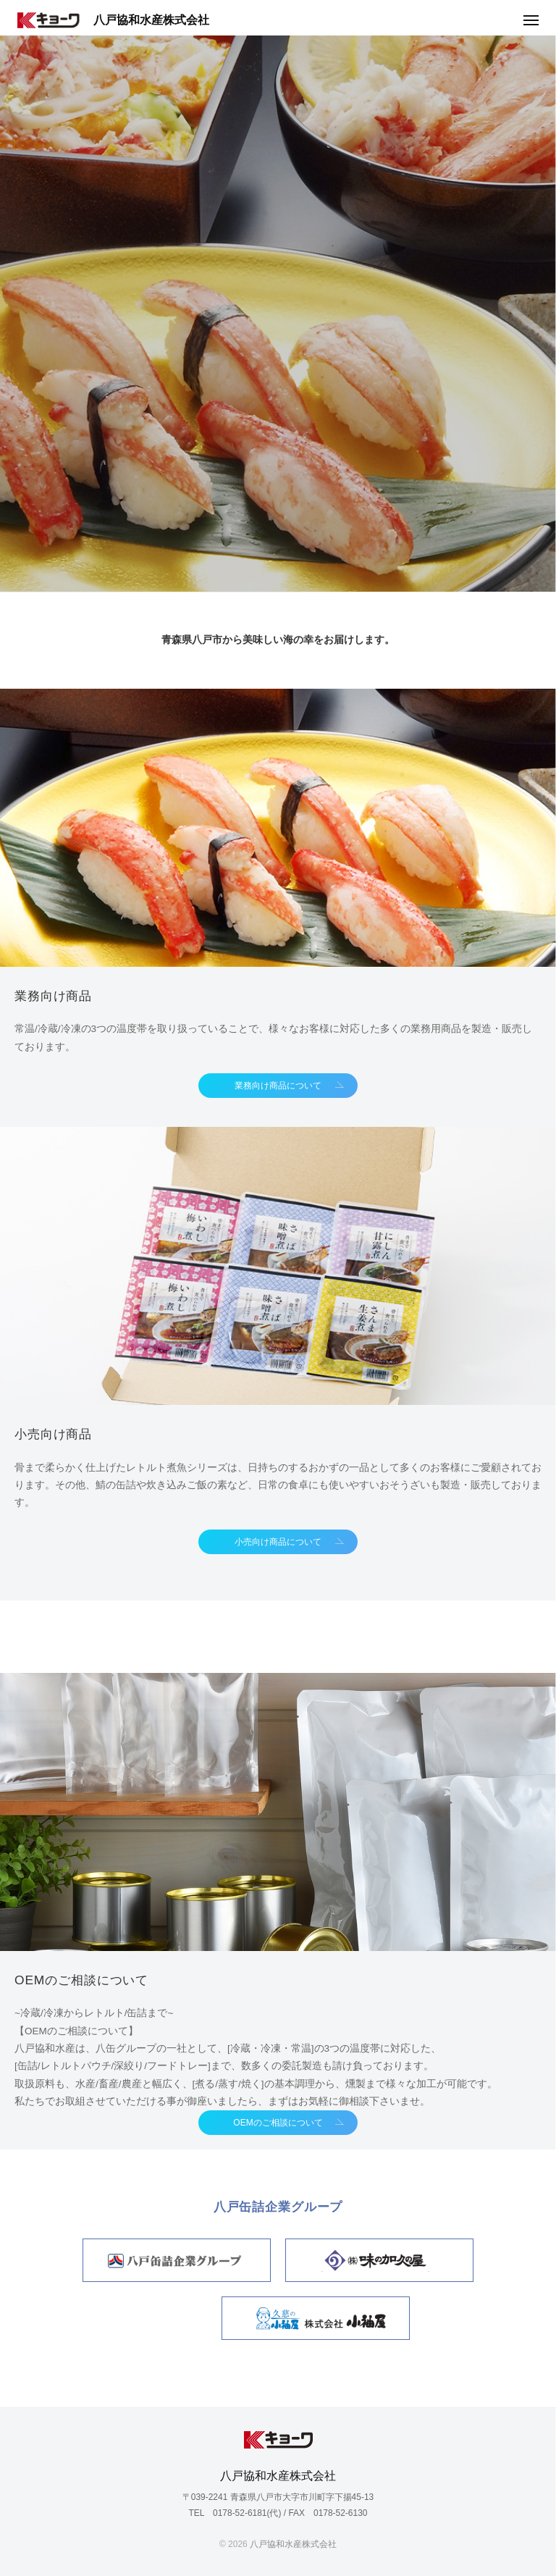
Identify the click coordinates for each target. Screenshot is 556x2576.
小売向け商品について (278, 1542)
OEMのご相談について (277, 2123)
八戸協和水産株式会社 (113, 21)
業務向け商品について (278, 1086)
